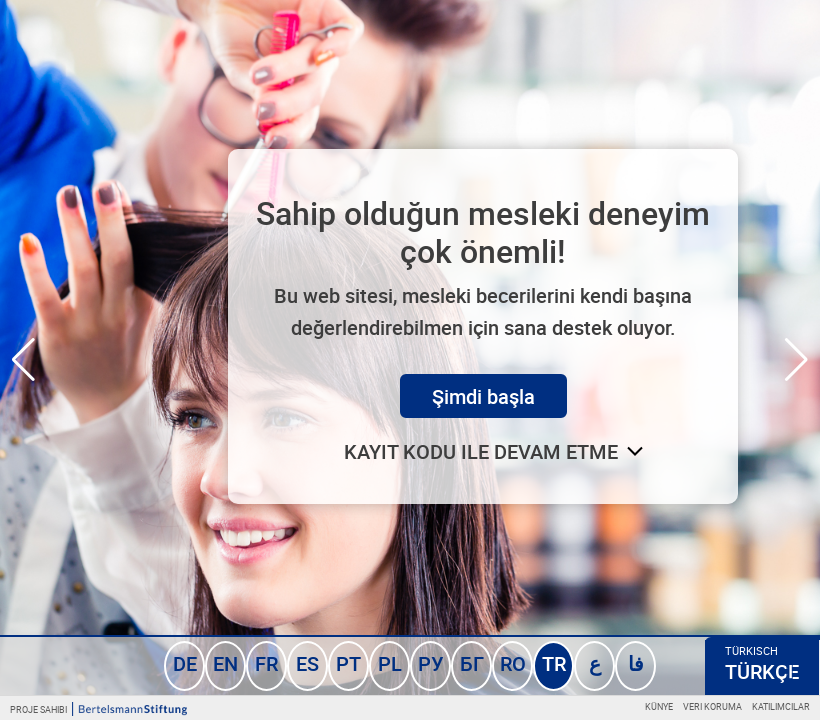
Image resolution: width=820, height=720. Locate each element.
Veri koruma (712, 706)
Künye (659, 706)
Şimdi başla (483, 396)
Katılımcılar (781, 706)
